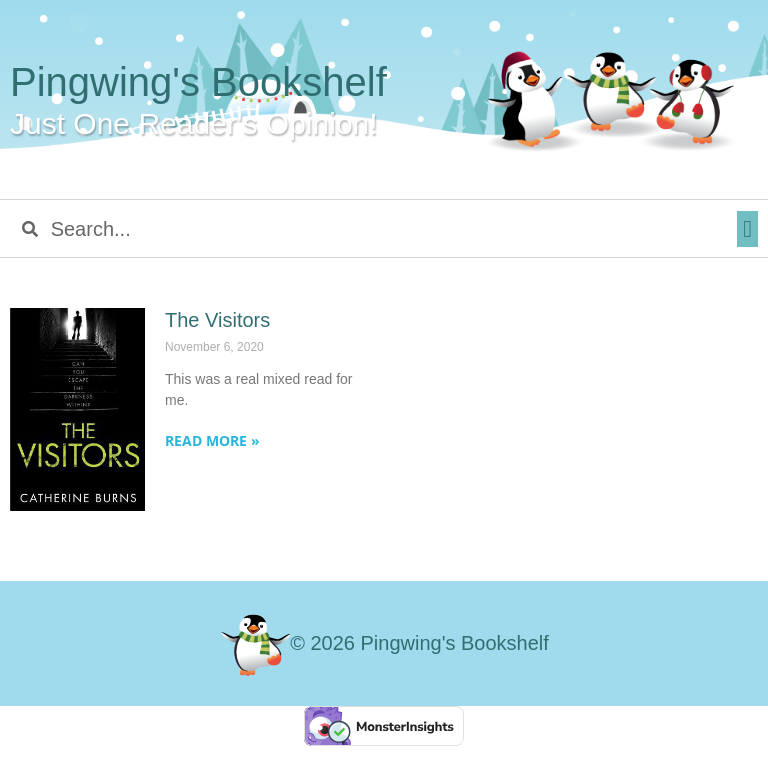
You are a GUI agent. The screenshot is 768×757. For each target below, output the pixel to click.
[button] (747, 229)
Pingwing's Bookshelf (198, 82)
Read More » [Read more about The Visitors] (212, 440)
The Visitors (217, 320)
